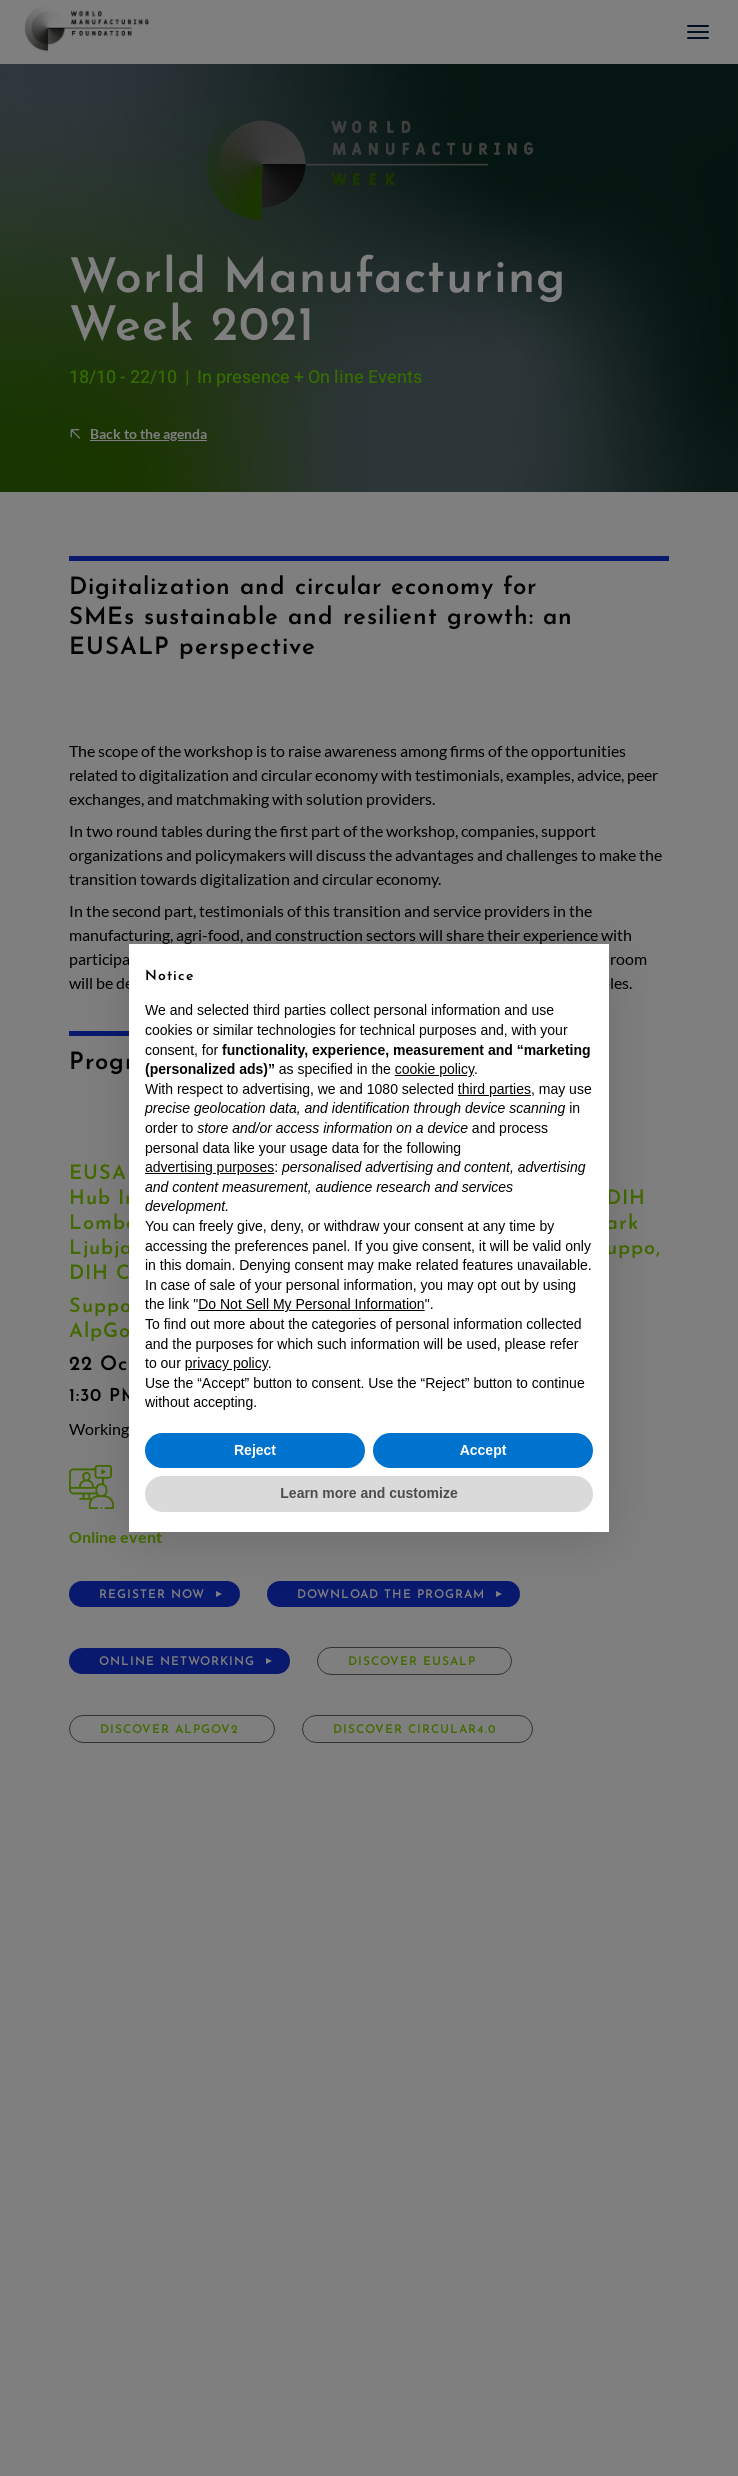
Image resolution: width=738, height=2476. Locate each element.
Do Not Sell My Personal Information (311, 1304)
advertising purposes (209, 1167)
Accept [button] (483, 1450)
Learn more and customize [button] (368, 1493)
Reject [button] (255, 1450)
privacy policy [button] (226, 1363)
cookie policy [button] (434, 1069)
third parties (494, 1089)
